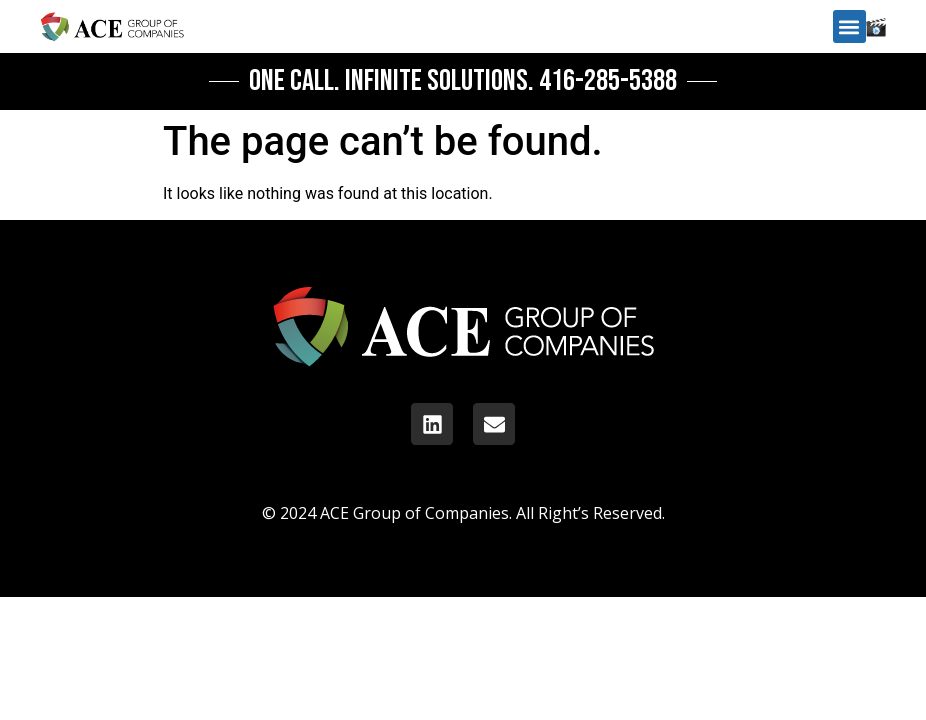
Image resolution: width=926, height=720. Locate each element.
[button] (849, 26)
